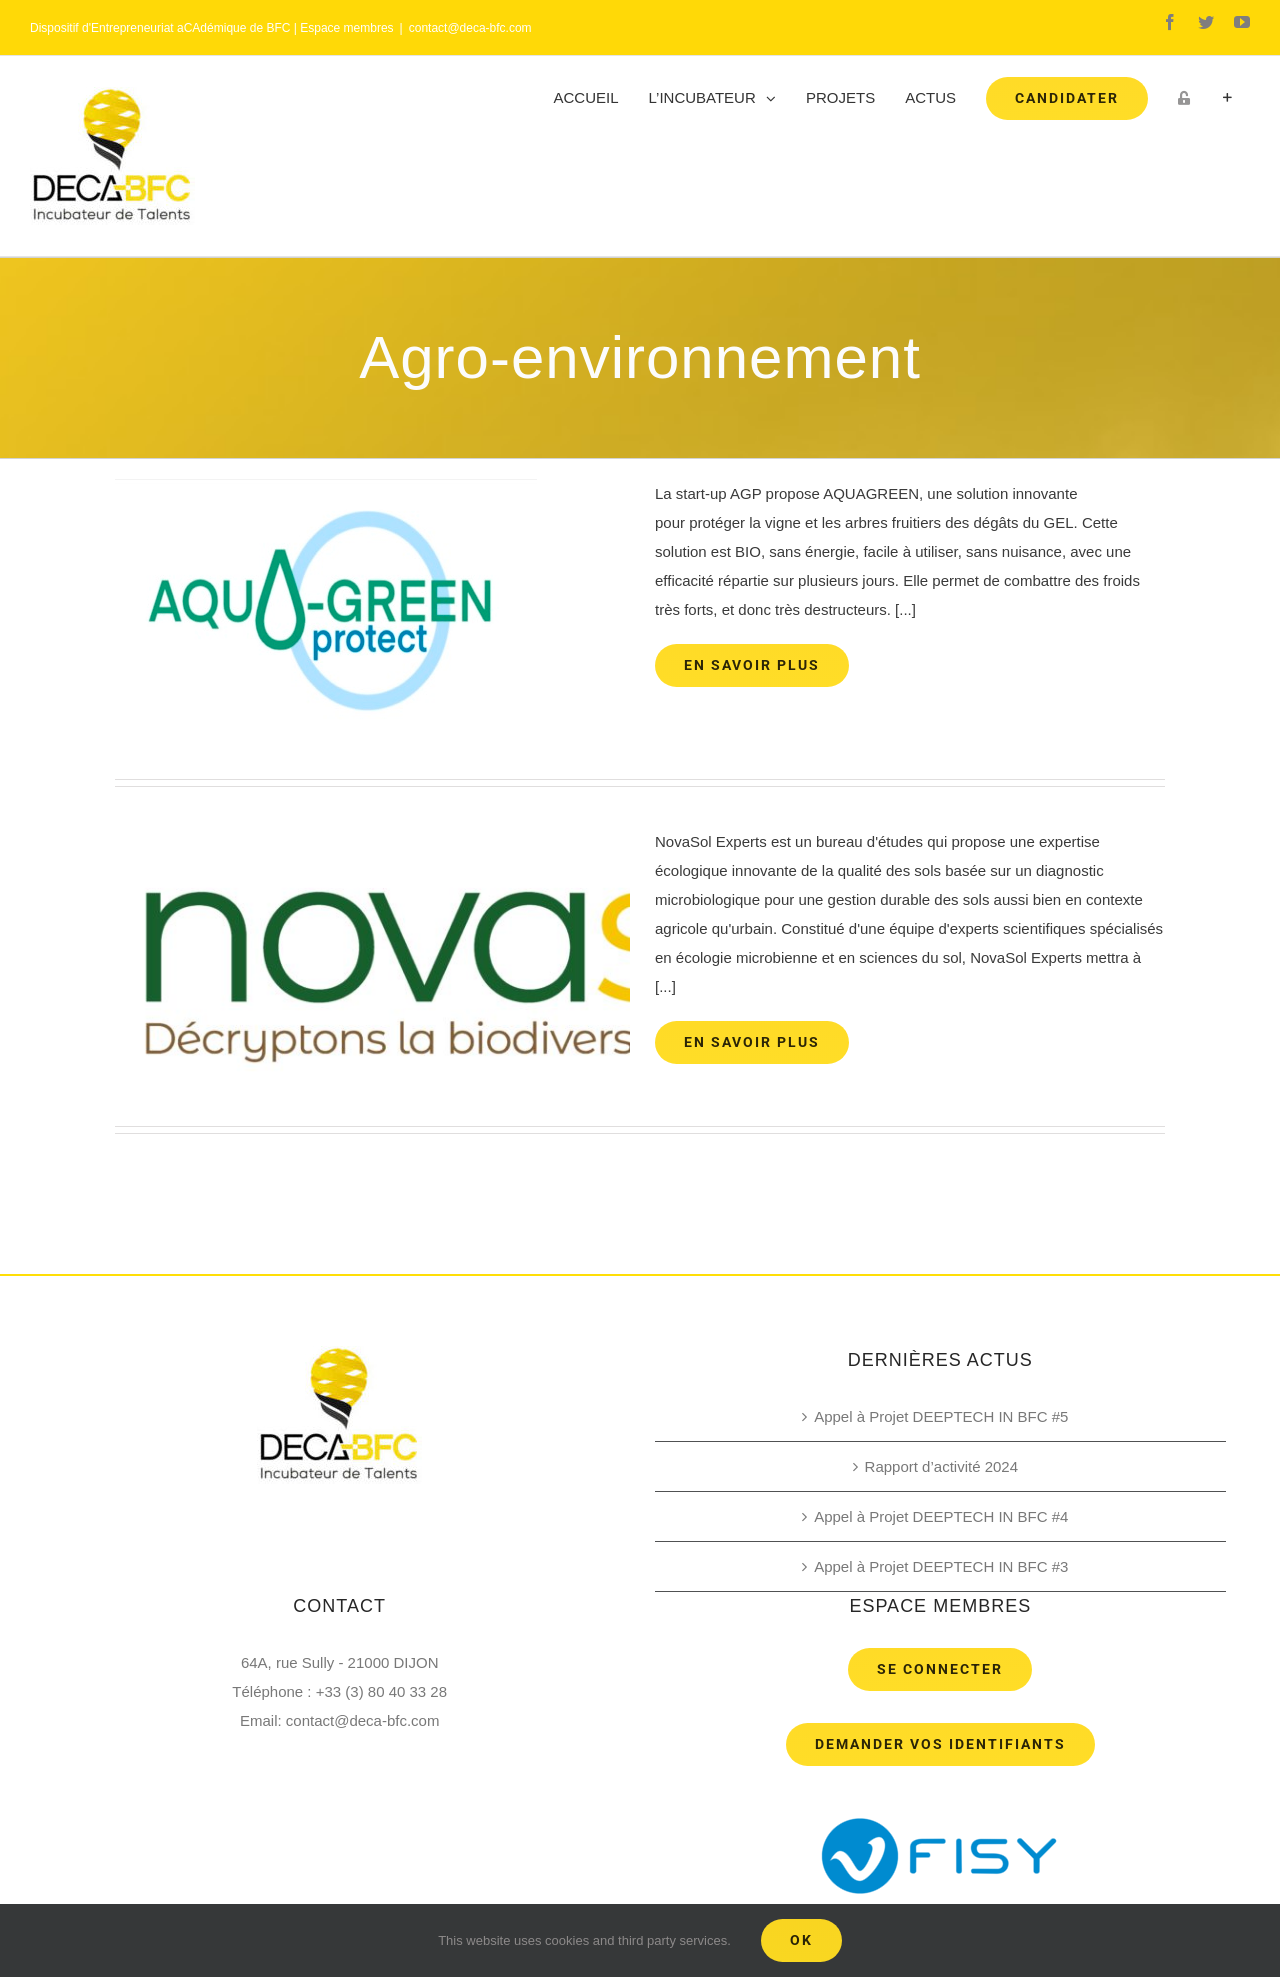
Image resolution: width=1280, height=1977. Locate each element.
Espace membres (346, 28)
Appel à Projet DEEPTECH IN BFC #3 (941, 1566)
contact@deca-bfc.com (470, 28)
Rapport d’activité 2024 (941, 1466)
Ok (801, 1940)
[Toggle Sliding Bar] (1227, 98)
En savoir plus (752, 665)
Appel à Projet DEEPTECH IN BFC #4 (941, 1516)
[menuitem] (586, 98)
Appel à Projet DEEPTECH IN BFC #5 (941, 1416)
